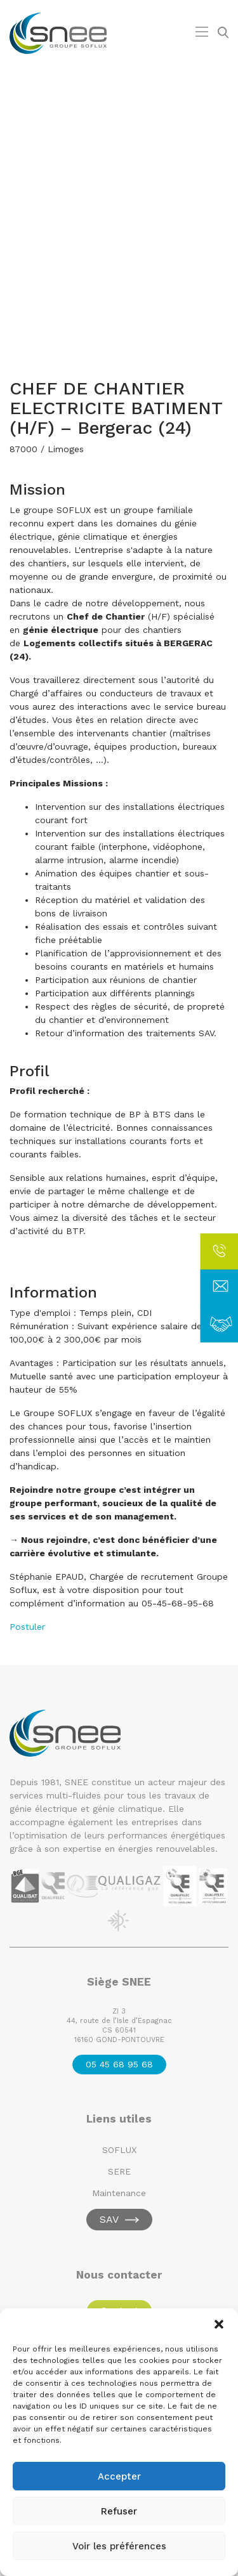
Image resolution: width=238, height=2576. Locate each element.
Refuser (119, 2511)
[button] (219, 2324)
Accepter (119, 2476)
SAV (109, 2219)
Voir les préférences (119, 2546)
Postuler (27, 1627)
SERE (119, 2171)
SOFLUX (119, 2150)
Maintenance (119, 2193)
